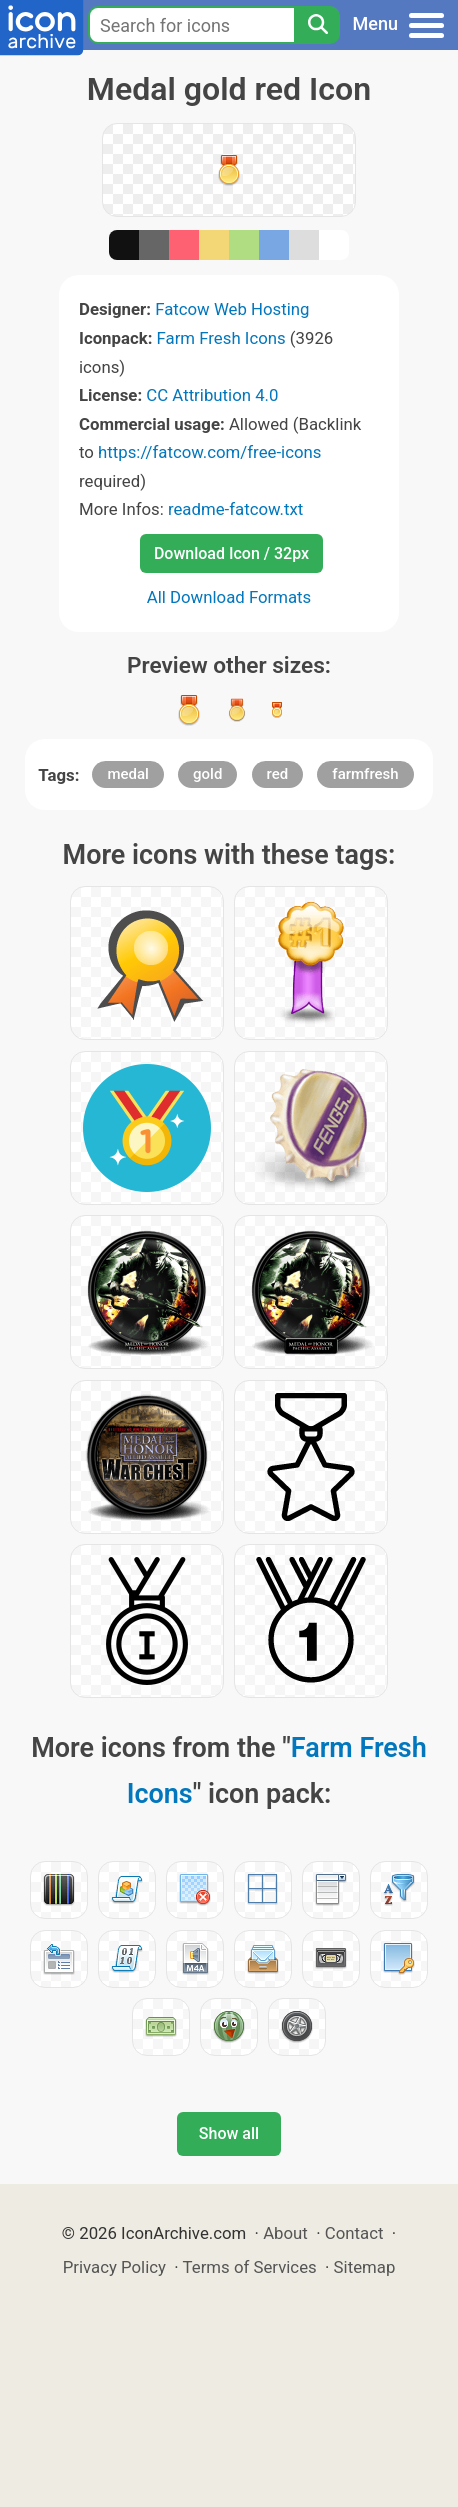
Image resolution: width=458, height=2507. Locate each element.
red (278, 774)
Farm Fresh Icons (221, 338)
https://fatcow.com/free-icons (209, 452)
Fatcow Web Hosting (232, 309)
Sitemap (365, 2267)
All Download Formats (229, 597)
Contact (354, 2233)
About (285, 2233)
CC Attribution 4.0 (212, 395)
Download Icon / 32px (231, 553)
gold (207, 774)
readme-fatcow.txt (235, 509)
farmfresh (365, 774)
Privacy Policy (114, 2267)
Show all (229, 2133)
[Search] (317, 25)
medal (127, 774)
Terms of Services (250, 2267)
